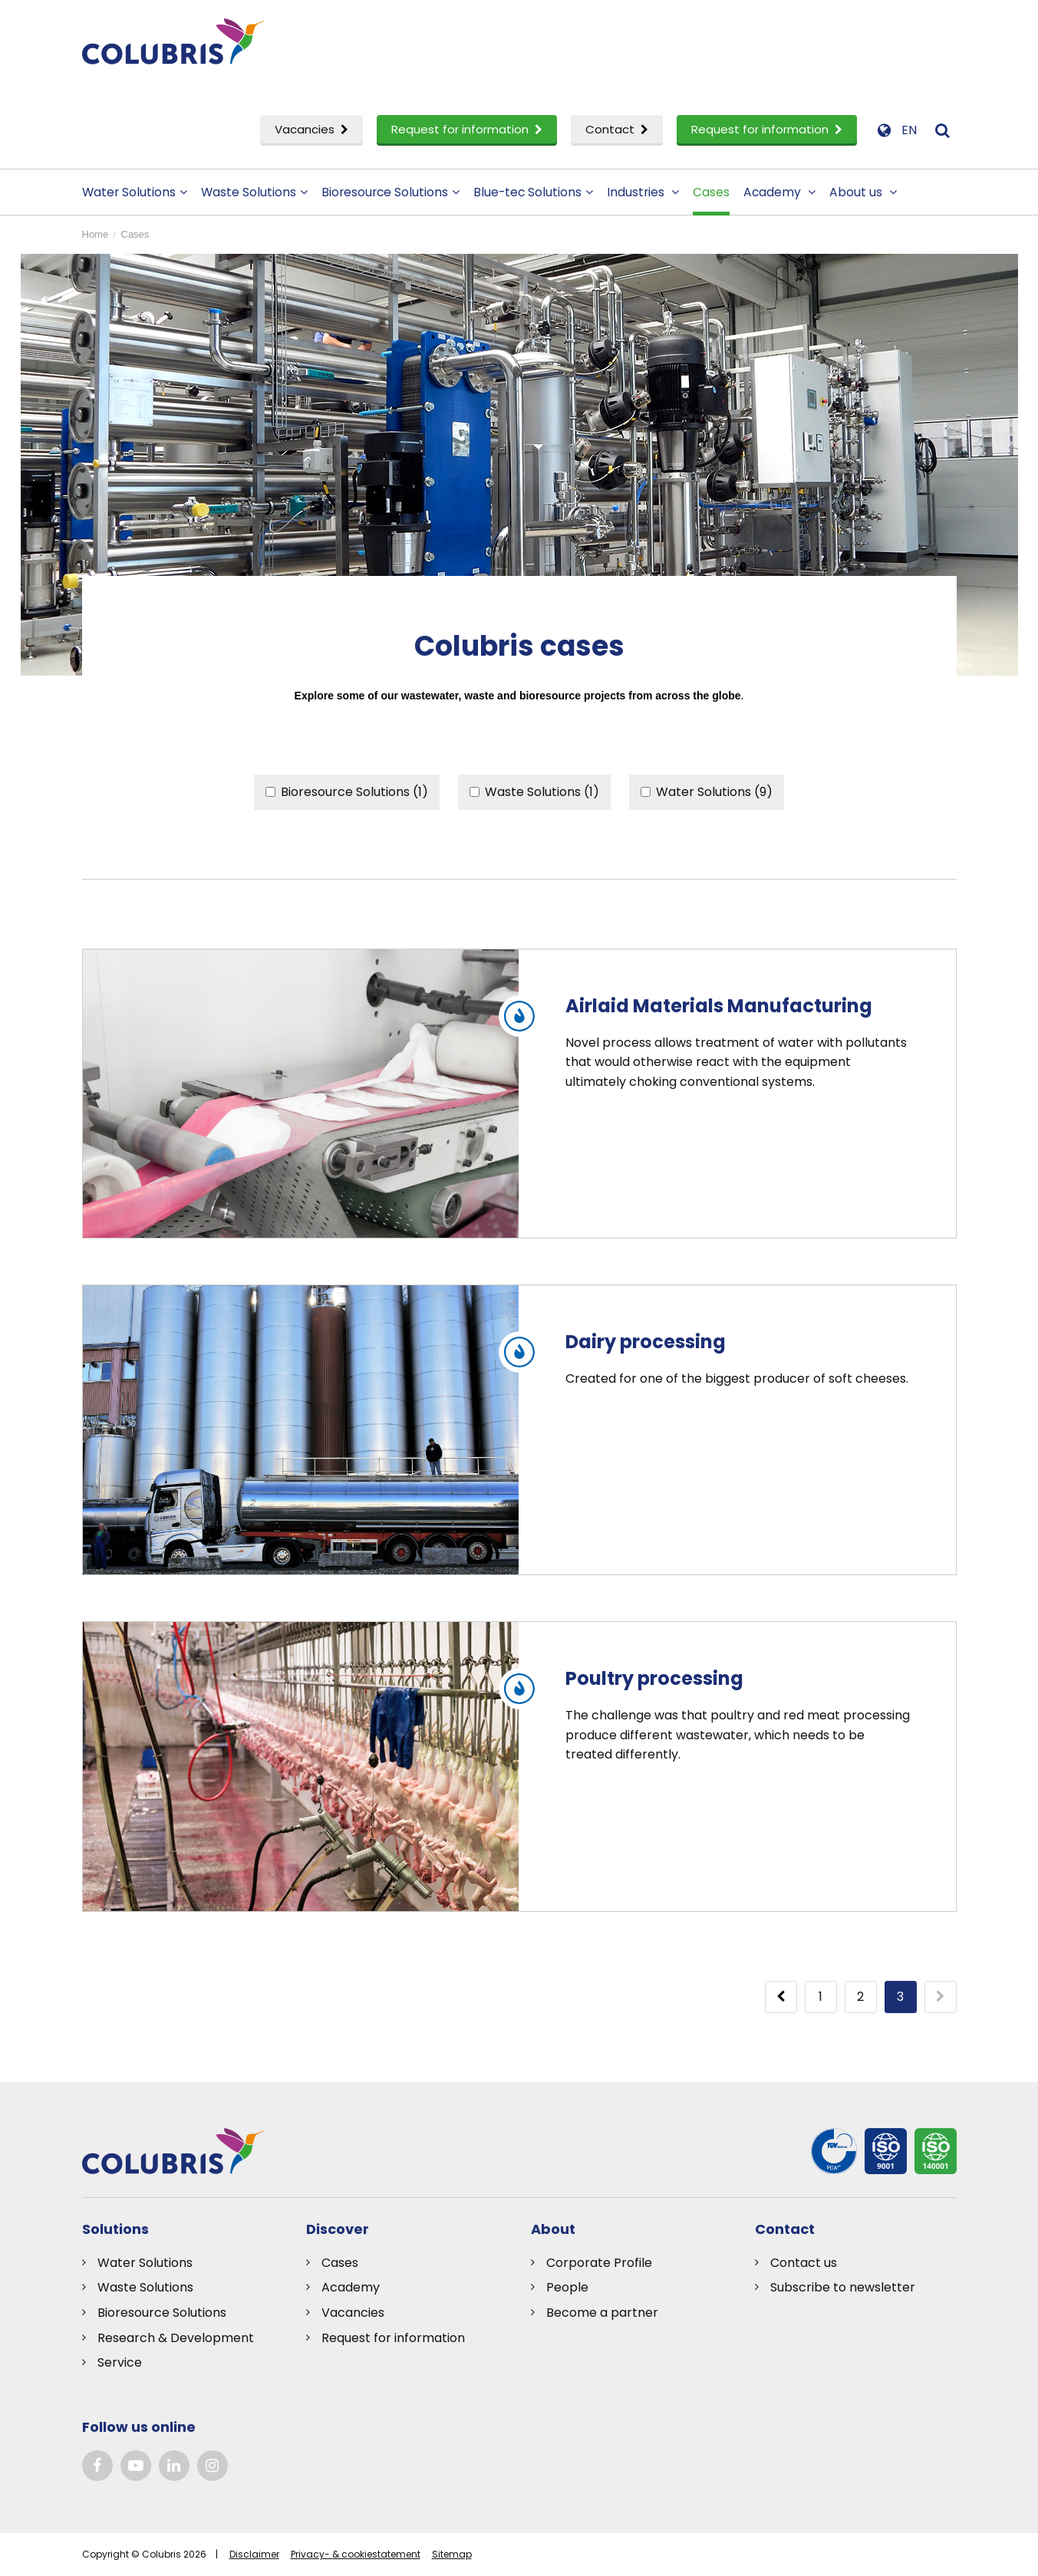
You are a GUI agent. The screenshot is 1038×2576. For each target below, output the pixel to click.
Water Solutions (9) (707, 792)
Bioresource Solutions (390, 192)
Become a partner (602, 2312)
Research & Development (175, 2338)
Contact (616, 129)
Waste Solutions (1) (534, 792)
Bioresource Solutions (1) (346, 792)
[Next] (940, 1997)
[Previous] (781, 1997)
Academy (779, 192)
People (567, 2287)
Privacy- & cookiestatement (355, 2554)
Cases (711, 192)
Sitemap (452, 2554)
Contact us (803, 2263)
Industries (643, 192)
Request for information (466, 129)
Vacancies (311, 129)
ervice (123, 2362)
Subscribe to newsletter (842, 2287)
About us (863, 192)
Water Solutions (134, 192)
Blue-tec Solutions (533, 192)
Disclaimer (254, 2554)
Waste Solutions (254, 192)
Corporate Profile (599, 2263)
